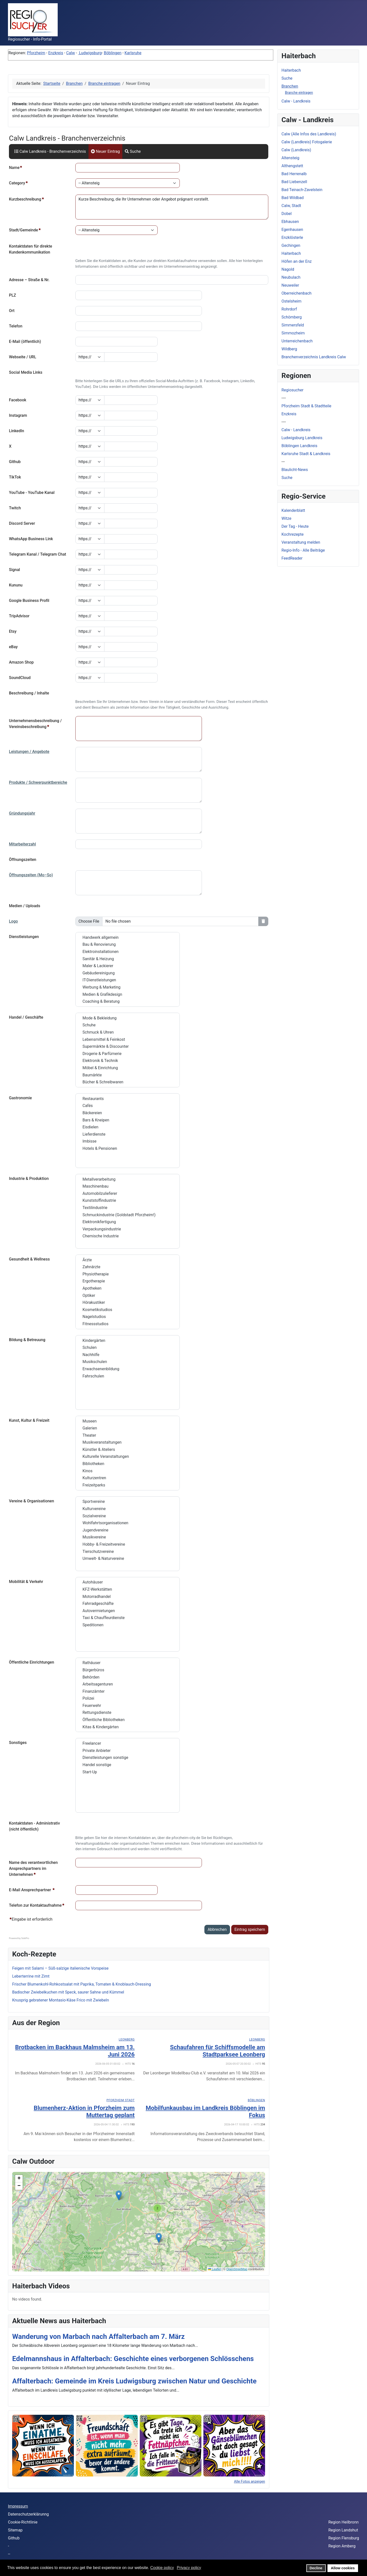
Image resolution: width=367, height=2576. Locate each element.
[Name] (127, 167)
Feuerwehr (128, 1705)
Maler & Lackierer (128, 965)
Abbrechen (217, 1929)
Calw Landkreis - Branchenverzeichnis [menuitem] (50, 151)
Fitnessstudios (128, 1323)
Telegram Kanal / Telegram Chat (37, 554)
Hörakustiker (128, 1302)
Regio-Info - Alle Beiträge (303, 550)
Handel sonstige (128, 1764)
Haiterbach (291, 70)
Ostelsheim (291, 301)
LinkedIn (16, 430)
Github (15, 461)
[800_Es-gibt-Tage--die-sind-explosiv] (170, 2445)
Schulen (128, 1347)
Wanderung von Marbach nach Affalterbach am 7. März (98, 2336)
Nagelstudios (128, 1316)
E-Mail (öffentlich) (25, 341)
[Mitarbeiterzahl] (138, 844)
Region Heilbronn (343, 2522)
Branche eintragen (299, 93)
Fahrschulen (128, 1376)
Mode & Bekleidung (128, 1018)
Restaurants (128, 1098)
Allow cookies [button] (343, 2568)
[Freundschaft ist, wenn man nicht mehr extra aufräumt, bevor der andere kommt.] (107, 2445)
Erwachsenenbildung (128, 1368)
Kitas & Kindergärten (128, 1727)
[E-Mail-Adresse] (116, 341)
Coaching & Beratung (128, 1001)
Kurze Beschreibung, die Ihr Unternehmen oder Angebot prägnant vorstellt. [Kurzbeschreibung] (171, 207)
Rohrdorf (289, 309)
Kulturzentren (128, 1477)
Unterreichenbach (297, 341)
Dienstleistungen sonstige (128, 1757)
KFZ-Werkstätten (128, 1589)
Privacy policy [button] (189, 2568)
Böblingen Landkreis (299, 445)
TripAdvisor (19, 616)
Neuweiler (290, 285)
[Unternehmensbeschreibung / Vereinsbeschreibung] (138, 728)
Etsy (12, 631)
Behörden (128, 1677)
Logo (13, 921)
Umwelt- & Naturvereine (128, 1558)
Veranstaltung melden (300, 542)
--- (283, 461)
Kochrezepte (292, 534)
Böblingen (112, 53)
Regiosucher (292, 390)
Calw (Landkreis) (296, 150)
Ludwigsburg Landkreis (301, 437)
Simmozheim (293, 333)
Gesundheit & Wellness (29, 1259)
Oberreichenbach (296, 293)
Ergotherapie (128, 1281)
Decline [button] (316, 2568)
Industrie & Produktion (29, 1178)
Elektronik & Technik (128, 1060)
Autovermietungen (128, 1610)
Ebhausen (290, 221)
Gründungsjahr (22, 813)
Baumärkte (128, 1075)
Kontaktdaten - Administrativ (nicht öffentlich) (34, 1826)
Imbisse (128, 1141)
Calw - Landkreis (296, 101)
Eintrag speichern (249, 1929)
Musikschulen (128, 1362)
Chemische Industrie (128, 1236)
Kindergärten (128, 1340)
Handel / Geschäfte (26, 1017)
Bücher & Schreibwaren (128, 1082)
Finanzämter (128, 1691)
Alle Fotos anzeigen (249, 2481)
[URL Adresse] (131, 357)
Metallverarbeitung (128, 1179)
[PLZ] (138, 295)
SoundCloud (20, 677)
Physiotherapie (128, 1274)
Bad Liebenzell (294, 181)
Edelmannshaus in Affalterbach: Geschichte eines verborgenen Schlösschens (133, 2359)
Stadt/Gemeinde (40, 228)
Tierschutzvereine (128, 1551)
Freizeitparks (128, 1485)
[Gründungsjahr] (138, 821)
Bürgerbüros (128, 1670)
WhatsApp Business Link (31, 538)
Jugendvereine (128, 1530)
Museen (128, 1421)
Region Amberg (341, 2546)
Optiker (128, 1295)
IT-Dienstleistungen (128, 980)
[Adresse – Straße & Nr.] (171, 280)
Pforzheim (36, 53)
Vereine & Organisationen (31, 1501)
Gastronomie (20, 1098)
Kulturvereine (128, 1508)
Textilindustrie (128, 1207)
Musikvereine (128, 1537)
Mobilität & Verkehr (26, 1581)
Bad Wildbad (292, 197)
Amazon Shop (21, 662)
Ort (11, 310)
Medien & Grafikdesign (128, 994)
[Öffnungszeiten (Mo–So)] (138, 882)
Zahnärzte (128, 1266)
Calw (70, 53)
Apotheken (128, 1288)
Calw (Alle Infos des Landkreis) (308, 134)
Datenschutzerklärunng (28, 2514)
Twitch (15, 508)
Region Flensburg (343, 2538)
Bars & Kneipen (128, 1120)
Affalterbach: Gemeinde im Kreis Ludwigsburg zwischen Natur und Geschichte (134, 2381)
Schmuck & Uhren (128, 1032)
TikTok (15, 477)
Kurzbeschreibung (40, 198)
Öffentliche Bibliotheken (128, 1719)
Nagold (287, 269)
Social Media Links (25, 372)
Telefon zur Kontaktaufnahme (40, 1904)
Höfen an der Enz (296, 261)
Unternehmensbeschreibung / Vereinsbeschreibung (40, 723)
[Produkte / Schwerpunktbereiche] (138, 790)
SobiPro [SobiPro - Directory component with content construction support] (25, 1938)
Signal (14, 569)
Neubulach (290, 277)
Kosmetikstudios (128, 1309)
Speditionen (128, 1625)
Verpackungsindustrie (128, 1229)
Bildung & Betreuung (27, 1339)
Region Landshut (343, 2530)
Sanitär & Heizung (128, 958)
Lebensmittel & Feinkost (128, 1039)
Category (33, 181)
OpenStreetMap (236, 2269)
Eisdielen (128, 1127)
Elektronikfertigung (128, 1221)
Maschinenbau (128, 1186)
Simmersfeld (292, 325)
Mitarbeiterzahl (22, 844)
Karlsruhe (133, 53)
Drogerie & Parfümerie (128, 1053)
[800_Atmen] (43, 2445)
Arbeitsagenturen (128, 1684)
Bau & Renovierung (128, 944)
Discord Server (22, 523)
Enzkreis (55, 53)
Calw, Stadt (291, 205)
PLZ (12, 295)
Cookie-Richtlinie (23, 2522)
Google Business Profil (29, 600)
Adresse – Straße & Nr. (29, 279)
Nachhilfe (128, 1354)
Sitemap (15, 2530)
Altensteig (290, 158)
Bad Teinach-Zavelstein (301, 189)
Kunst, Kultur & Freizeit (29, 1420)
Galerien (128, 1428)
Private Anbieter (128, 1750)
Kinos (128, 1470)
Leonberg (127, 2039)
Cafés (128, 1105)
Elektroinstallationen (128, 951)
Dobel (286, 213)
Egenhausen (292, 229)
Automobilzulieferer (128, 1193)
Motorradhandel (128, 1596)
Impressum (18, 2506)
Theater (128, 1435)
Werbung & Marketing (128, 987)
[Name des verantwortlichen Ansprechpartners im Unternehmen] (138, 1862)
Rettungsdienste (128, 1712)
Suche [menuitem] (133, 151)
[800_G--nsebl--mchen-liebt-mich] (234, 2445)
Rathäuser (128, 1663)
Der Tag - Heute (295, 526)
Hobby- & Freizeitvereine (128, 1544)
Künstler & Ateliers (128, 1449)
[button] (159, 2238)
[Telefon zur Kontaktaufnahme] (138, 1905)
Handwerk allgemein (128, 937)
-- (9, 2554)
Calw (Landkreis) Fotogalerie (306, 142)
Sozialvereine (128, 1516)
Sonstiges (18, 1742)
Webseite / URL (22, 357)
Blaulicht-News (294, 469)
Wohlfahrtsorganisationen (128, 1522)
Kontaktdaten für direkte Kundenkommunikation (30, 249)
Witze (286, 518)
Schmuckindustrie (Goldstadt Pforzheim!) (128, 1214)
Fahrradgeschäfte (128, 1603)
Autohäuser (128, 1582)
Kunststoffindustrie (128, 1200)
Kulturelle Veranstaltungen (128, 1456)
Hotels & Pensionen (128, 1148)
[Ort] (138, 310)
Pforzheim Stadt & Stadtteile (306, 406)
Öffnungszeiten (22, 859)
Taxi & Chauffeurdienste (128, 1618)
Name (30, 166)
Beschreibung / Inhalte (29, 693)
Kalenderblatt (293, 510)
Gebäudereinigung (128, 973)
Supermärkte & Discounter (128, 1046)
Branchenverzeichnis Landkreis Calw (313, 357)
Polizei (128, 1698)
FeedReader (292, 558)
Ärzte (128, 1259)
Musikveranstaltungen (128, 1442)
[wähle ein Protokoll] (89, 357)
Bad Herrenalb (294, 173)
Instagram (18, 415)
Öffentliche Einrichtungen (31, 1662)
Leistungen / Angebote (29, 751)
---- (283, 398)
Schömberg (291, 317)
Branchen (289, 86)
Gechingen (290, 245)
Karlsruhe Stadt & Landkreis (305, 453)
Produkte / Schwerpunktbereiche (38, 782)
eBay (13, 646)
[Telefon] (138, 326)
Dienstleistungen (24, 936)
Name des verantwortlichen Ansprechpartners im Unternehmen (37, 1868)
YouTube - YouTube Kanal (31, 492)
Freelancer (128, 1743)
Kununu (15, 585)
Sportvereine (128, 1501)
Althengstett (292, 165)
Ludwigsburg (90, 53)
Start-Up (128, 1772)
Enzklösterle (292, 237)
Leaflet (214, 2269)
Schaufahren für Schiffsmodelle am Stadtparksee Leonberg (217, 2051)
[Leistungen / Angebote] (138, 759)
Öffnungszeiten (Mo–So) (31, 875)
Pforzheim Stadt (120, 2100)
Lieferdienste (128, 1134)
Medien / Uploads (24, 905)
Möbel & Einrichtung (128, 1067)
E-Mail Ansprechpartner (40, 1888)
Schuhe (128, 1025)
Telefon (15, 326)
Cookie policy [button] (162, 2568)
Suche (286, 78)
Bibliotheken (128, 1463)
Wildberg (289, 349)
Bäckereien (128, 1112)
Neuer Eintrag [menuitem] (105, 151)
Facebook (17, 400)
